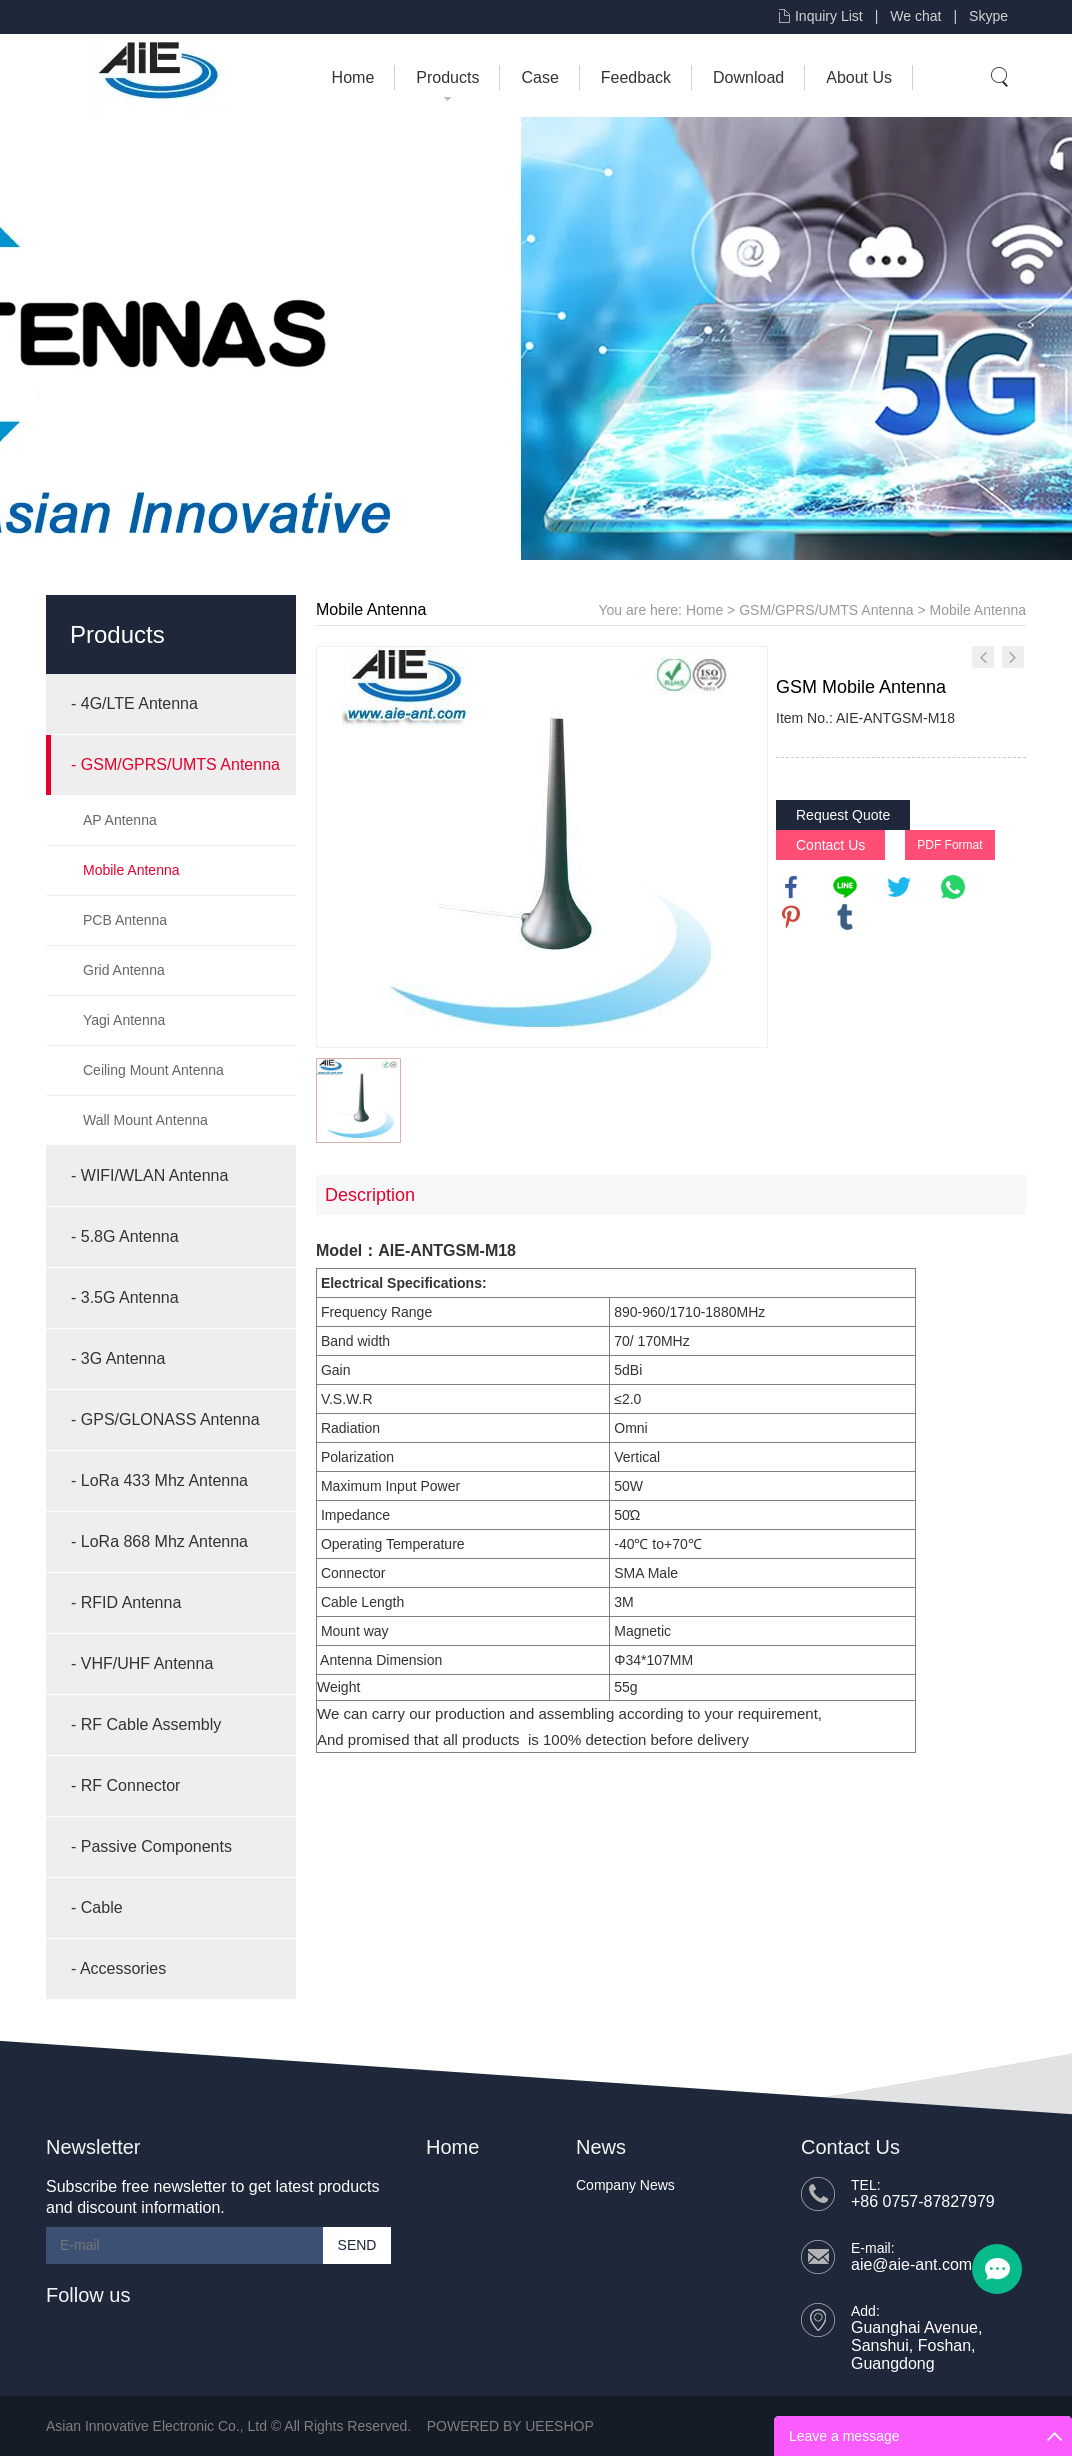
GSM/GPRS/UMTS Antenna (826, 610)
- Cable (97, 1907)
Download (748, 77)
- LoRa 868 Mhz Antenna (159, 1541)
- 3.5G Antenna (125, 1297)
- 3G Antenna (118, 1358)
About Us (859, 77)
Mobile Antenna (131, 870)
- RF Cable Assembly (146, 1724)
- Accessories (118, 1968)
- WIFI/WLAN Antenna (149, 1175)
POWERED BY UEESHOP (510, 2426)
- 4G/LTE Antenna (134, 703)
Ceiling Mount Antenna (153, 1070)
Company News (625, 2185)
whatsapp (953, 887)
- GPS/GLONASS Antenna (165, 1419)
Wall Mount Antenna (145, 1120)
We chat (915, 16)
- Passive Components (151, 1846)
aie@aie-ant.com (911, 2264)
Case (539, 77)
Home (353, 77)
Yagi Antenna (124, 1020)
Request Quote (843, 815)
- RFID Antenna (126, 1602)
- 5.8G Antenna (125, 1236)
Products (447, 77)
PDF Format (949, 845)
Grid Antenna (124, 970)
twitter (899, 887)
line (845, 887)
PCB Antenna (125, 920)
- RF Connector (125, 1785)
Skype (988, 16)
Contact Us (830, 845)
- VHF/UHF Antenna (142, 1663)
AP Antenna (120, 820)
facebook (791, 887)
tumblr (845, 917)
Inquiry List (829, 16)
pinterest (791, 917)
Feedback (636, 77)
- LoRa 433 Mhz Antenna (159, 1480)
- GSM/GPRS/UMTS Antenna (175, 764)
